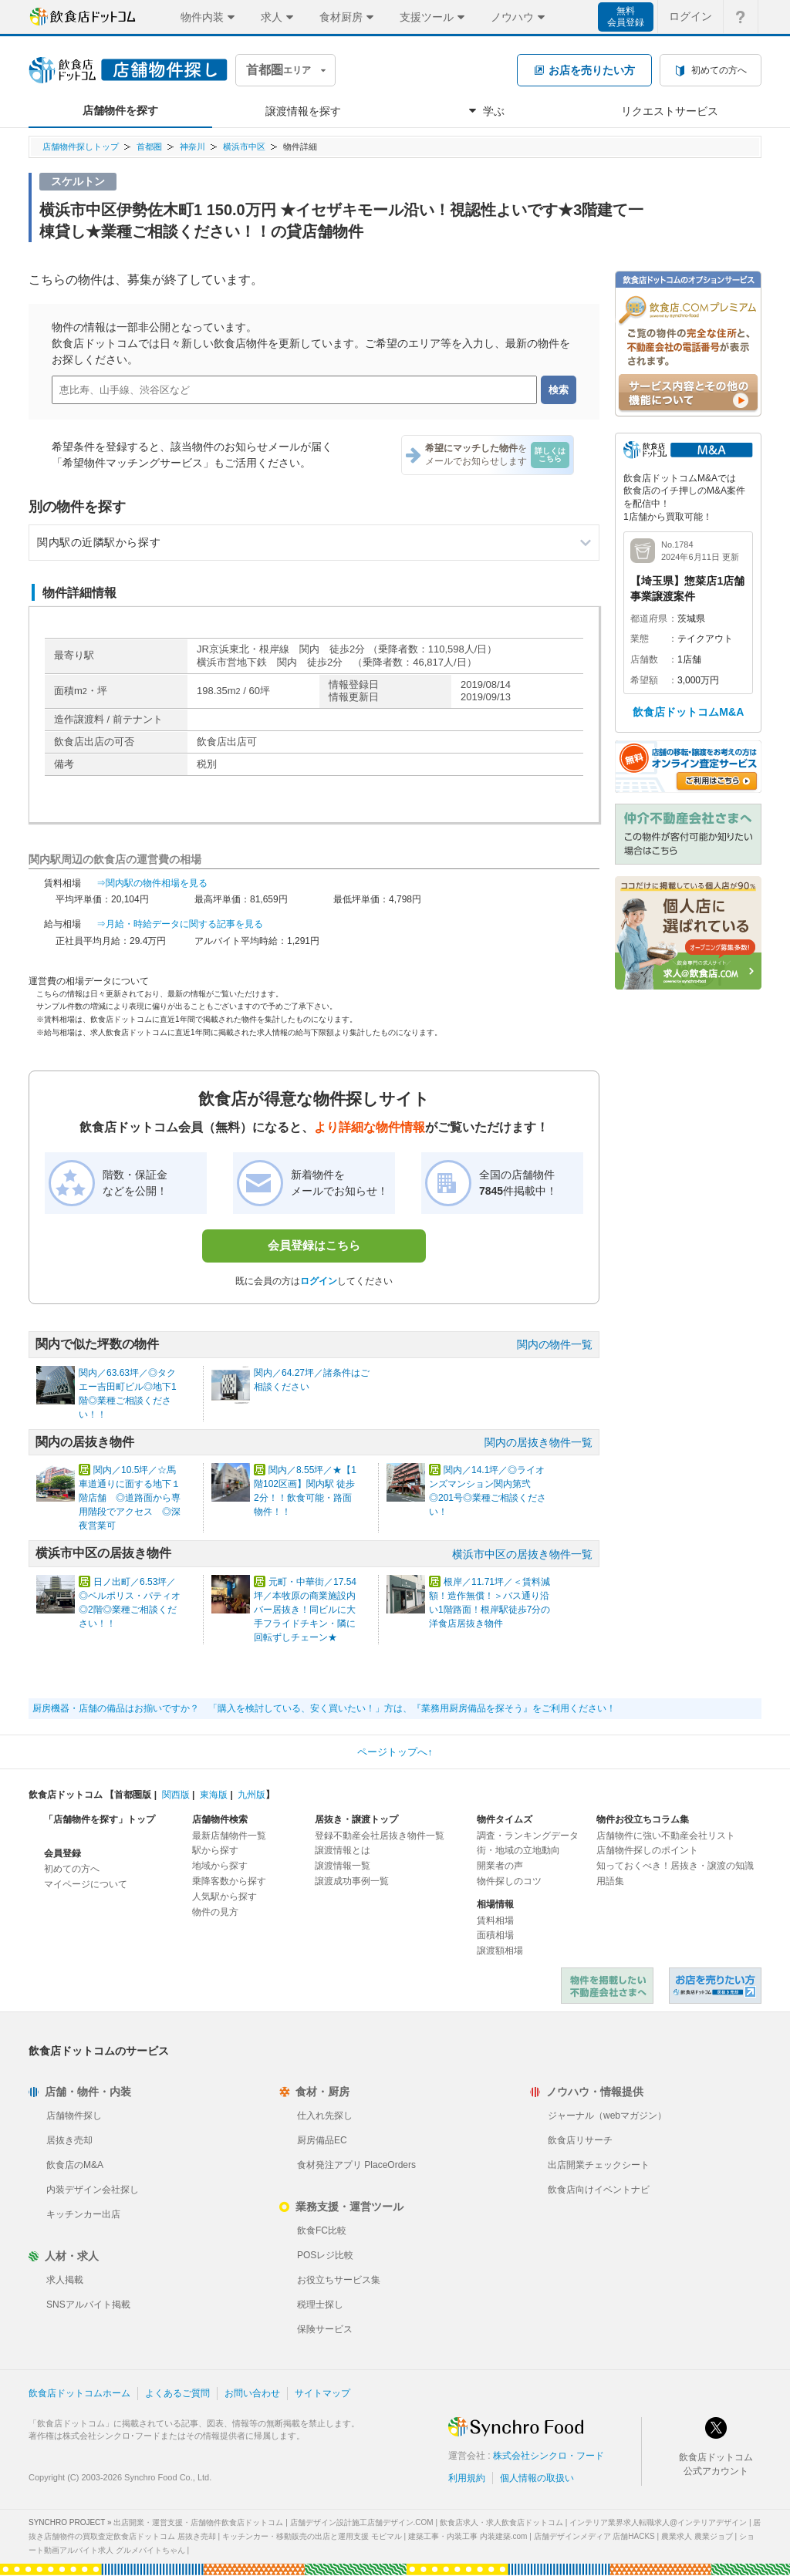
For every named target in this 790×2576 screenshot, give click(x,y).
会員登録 (62, 1853)
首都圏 (149, 146)
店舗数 (644, 659)
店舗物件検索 (220, 1819)
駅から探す (215, 1850)
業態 (639, 638)
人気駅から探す (224, 1896)
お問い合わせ (252, 2393)
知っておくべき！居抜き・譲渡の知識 (675, 1865)
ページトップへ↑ (395, 1752)
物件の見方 (215, 1912)
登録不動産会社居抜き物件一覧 (379, 1835)
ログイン (318, 1281)
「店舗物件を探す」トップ (99, 1819)
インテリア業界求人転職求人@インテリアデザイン (658, 2522)
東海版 (214, 1794)
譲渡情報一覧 (342, 1865)
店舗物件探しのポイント (647, 1850)
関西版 (176, 1794)
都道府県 (648, 618)
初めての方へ (72, 1868)
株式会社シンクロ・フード (548, 2455)
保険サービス (325, 2329)
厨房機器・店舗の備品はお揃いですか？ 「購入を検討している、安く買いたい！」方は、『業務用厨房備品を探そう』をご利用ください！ (324, 1708)
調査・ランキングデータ (528, 1835)
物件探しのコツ (509, 1881)
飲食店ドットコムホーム (79, 2393)
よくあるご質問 (177, 2393)
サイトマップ (322, 2393)
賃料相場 (495, 1920)
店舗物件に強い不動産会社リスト (665, 1835)
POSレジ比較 (325, 2255)
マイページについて (85, 1884)
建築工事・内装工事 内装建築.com (467, 2536)
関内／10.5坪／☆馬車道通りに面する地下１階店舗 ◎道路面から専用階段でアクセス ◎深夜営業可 (130, 1498)
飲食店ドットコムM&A (688, 712)
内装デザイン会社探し (92, 2189)
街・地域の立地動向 (518, 1850)
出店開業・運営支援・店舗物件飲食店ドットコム (198, 2522)
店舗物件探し (74, 2115)
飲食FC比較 (321, 2230)
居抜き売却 (69, 2140)
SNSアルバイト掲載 (88, 2304)
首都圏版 (132, 1794)
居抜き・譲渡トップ (356, 1819)
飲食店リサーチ (580, 2140)
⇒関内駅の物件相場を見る (152, 883)
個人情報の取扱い (537, 2478)
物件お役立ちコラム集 (642, 1819)
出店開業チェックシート (599, 2165)
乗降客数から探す (229, 1881)
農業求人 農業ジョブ (697, 2536)
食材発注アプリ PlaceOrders (356, 2165)
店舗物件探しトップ (80, 146)
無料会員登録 (625, 16)
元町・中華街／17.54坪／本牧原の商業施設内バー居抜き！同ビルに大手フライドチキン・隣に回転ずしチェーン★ (305, 1609)
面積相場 (495, 1935)
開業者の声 (500, 1865)
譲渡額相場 (500, 1950)
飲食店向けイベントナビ (599, 2189)
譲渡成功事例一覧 (352, 1881)
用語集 (610, 1881)
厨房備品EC (322, 2140)
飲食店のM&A (74, 2165)
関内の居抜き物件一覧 (538, 1442)
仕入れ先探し (325, 2115)
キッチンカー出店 (83, 2214)
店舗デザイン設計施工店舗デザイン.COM (362, 2522)
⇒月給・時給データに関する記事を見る (179, 924)
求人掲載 (64, 2279)
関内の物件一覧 (554, 1344)
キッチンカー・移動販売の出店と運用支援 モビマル (312, 2536)
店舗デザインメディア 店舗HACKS (594, 2536)
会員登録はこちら (314, 1245)
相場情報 (495, 1904)
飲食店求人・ (501, 2522)
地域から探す (220, 1865)
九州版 (251, 1794)
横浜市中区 (244, 146)
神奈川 (192, 146)
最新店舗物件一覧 (229, 1835)
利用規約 (466, 2478)
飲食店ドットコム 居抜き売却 (715, 1985)
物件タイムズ (504, 1819)
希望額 (644, 680)
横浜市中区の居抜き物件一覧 (522, 1554)
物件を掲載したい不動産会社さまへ (607, 1985)
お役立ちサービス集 (338, 2279)
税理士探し (320, 2304)
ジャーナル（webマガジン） (607, 2115)
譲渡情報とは (342, 1850)
